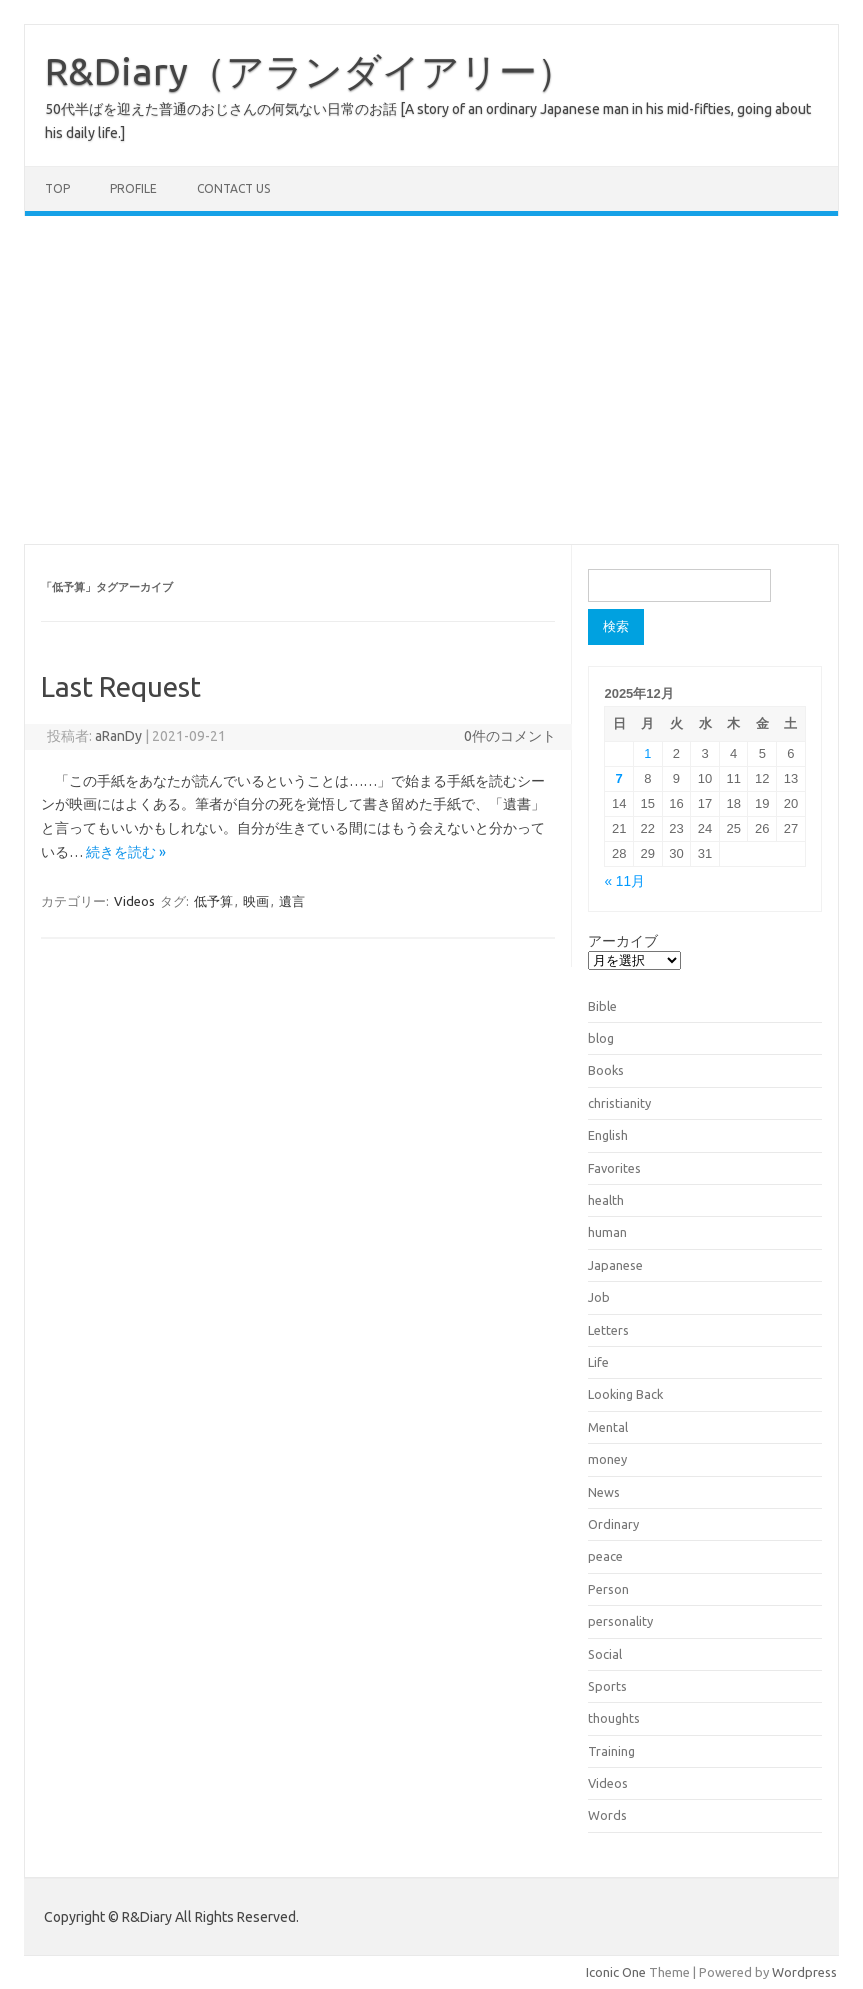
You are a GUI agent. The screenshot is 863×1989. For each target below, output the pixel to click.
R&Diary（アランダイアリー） (310, 71)
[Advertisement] (431, 380)
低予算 (213, 901)
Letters (608, 1330)
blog (601, 1038)
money (607, 1459)
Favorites (614, 1168)
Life (598, 1362)
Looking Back (625, 1394)
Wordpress (804, 1972)
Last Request (121, 686)
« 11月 (624, 881)
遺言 (292, 901)
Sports (607, 1686)
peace (605, 1556)
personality (620, 1621)
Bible (602, 1006)
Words (607, 1815)
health (606, 1200)
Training (611, 1751)
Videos (134, 901)
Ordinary (613, 1524)
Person (608, 1589)
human (607, 1232)
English (608, 1135)
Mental (608, 1427)
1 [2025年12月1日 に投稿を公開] (647, 753)
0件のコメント (510, 736)
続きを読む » (126, 852)
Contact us (233, 188)
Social (605, 1654)
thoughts (614, 1718)
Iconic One (616, 1972)
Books (606, 1070)
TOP (57, 188)
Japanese (615, 1265)
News (604, 1492)
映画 (256, 901)
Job (599, 1297)
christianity (619, 1103)
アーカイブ (623, 941)
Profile (133, 188)
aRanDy (118, 736)
